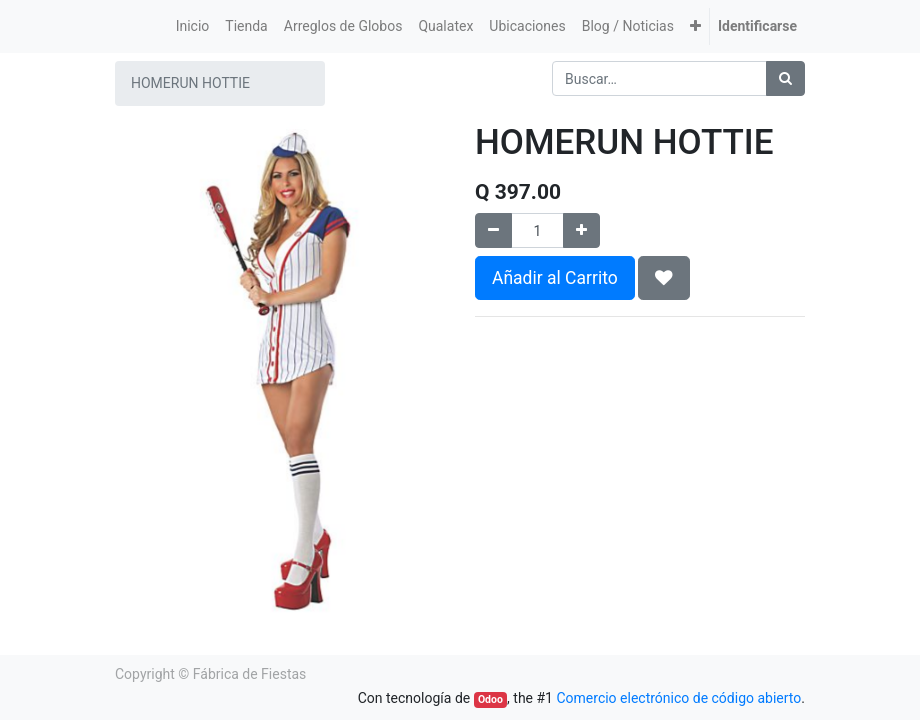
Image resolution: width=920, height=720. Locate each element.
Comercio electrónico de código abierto (678, 698)
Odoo (490, 699)
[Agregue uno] (581, 230)
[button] (695, 26)
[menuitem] (193, 26)
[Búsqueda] (785, 78)
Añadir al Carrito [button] (555, 278)
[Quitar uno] (493, 230)
